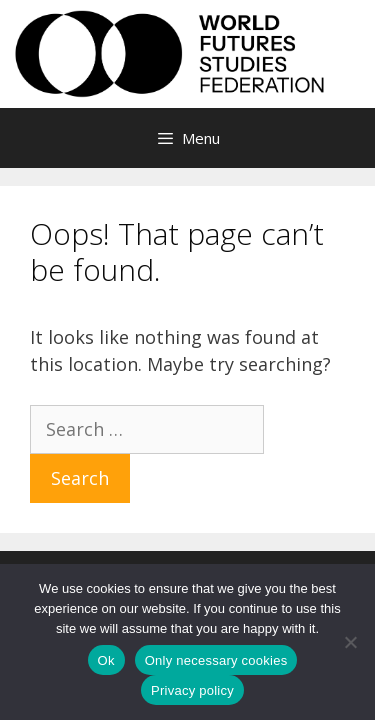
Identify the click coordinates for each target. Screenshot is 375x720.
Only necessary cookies (216, 660)
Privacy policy (192, 690)
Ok (106, 660)
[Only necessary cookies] (350, 642)
